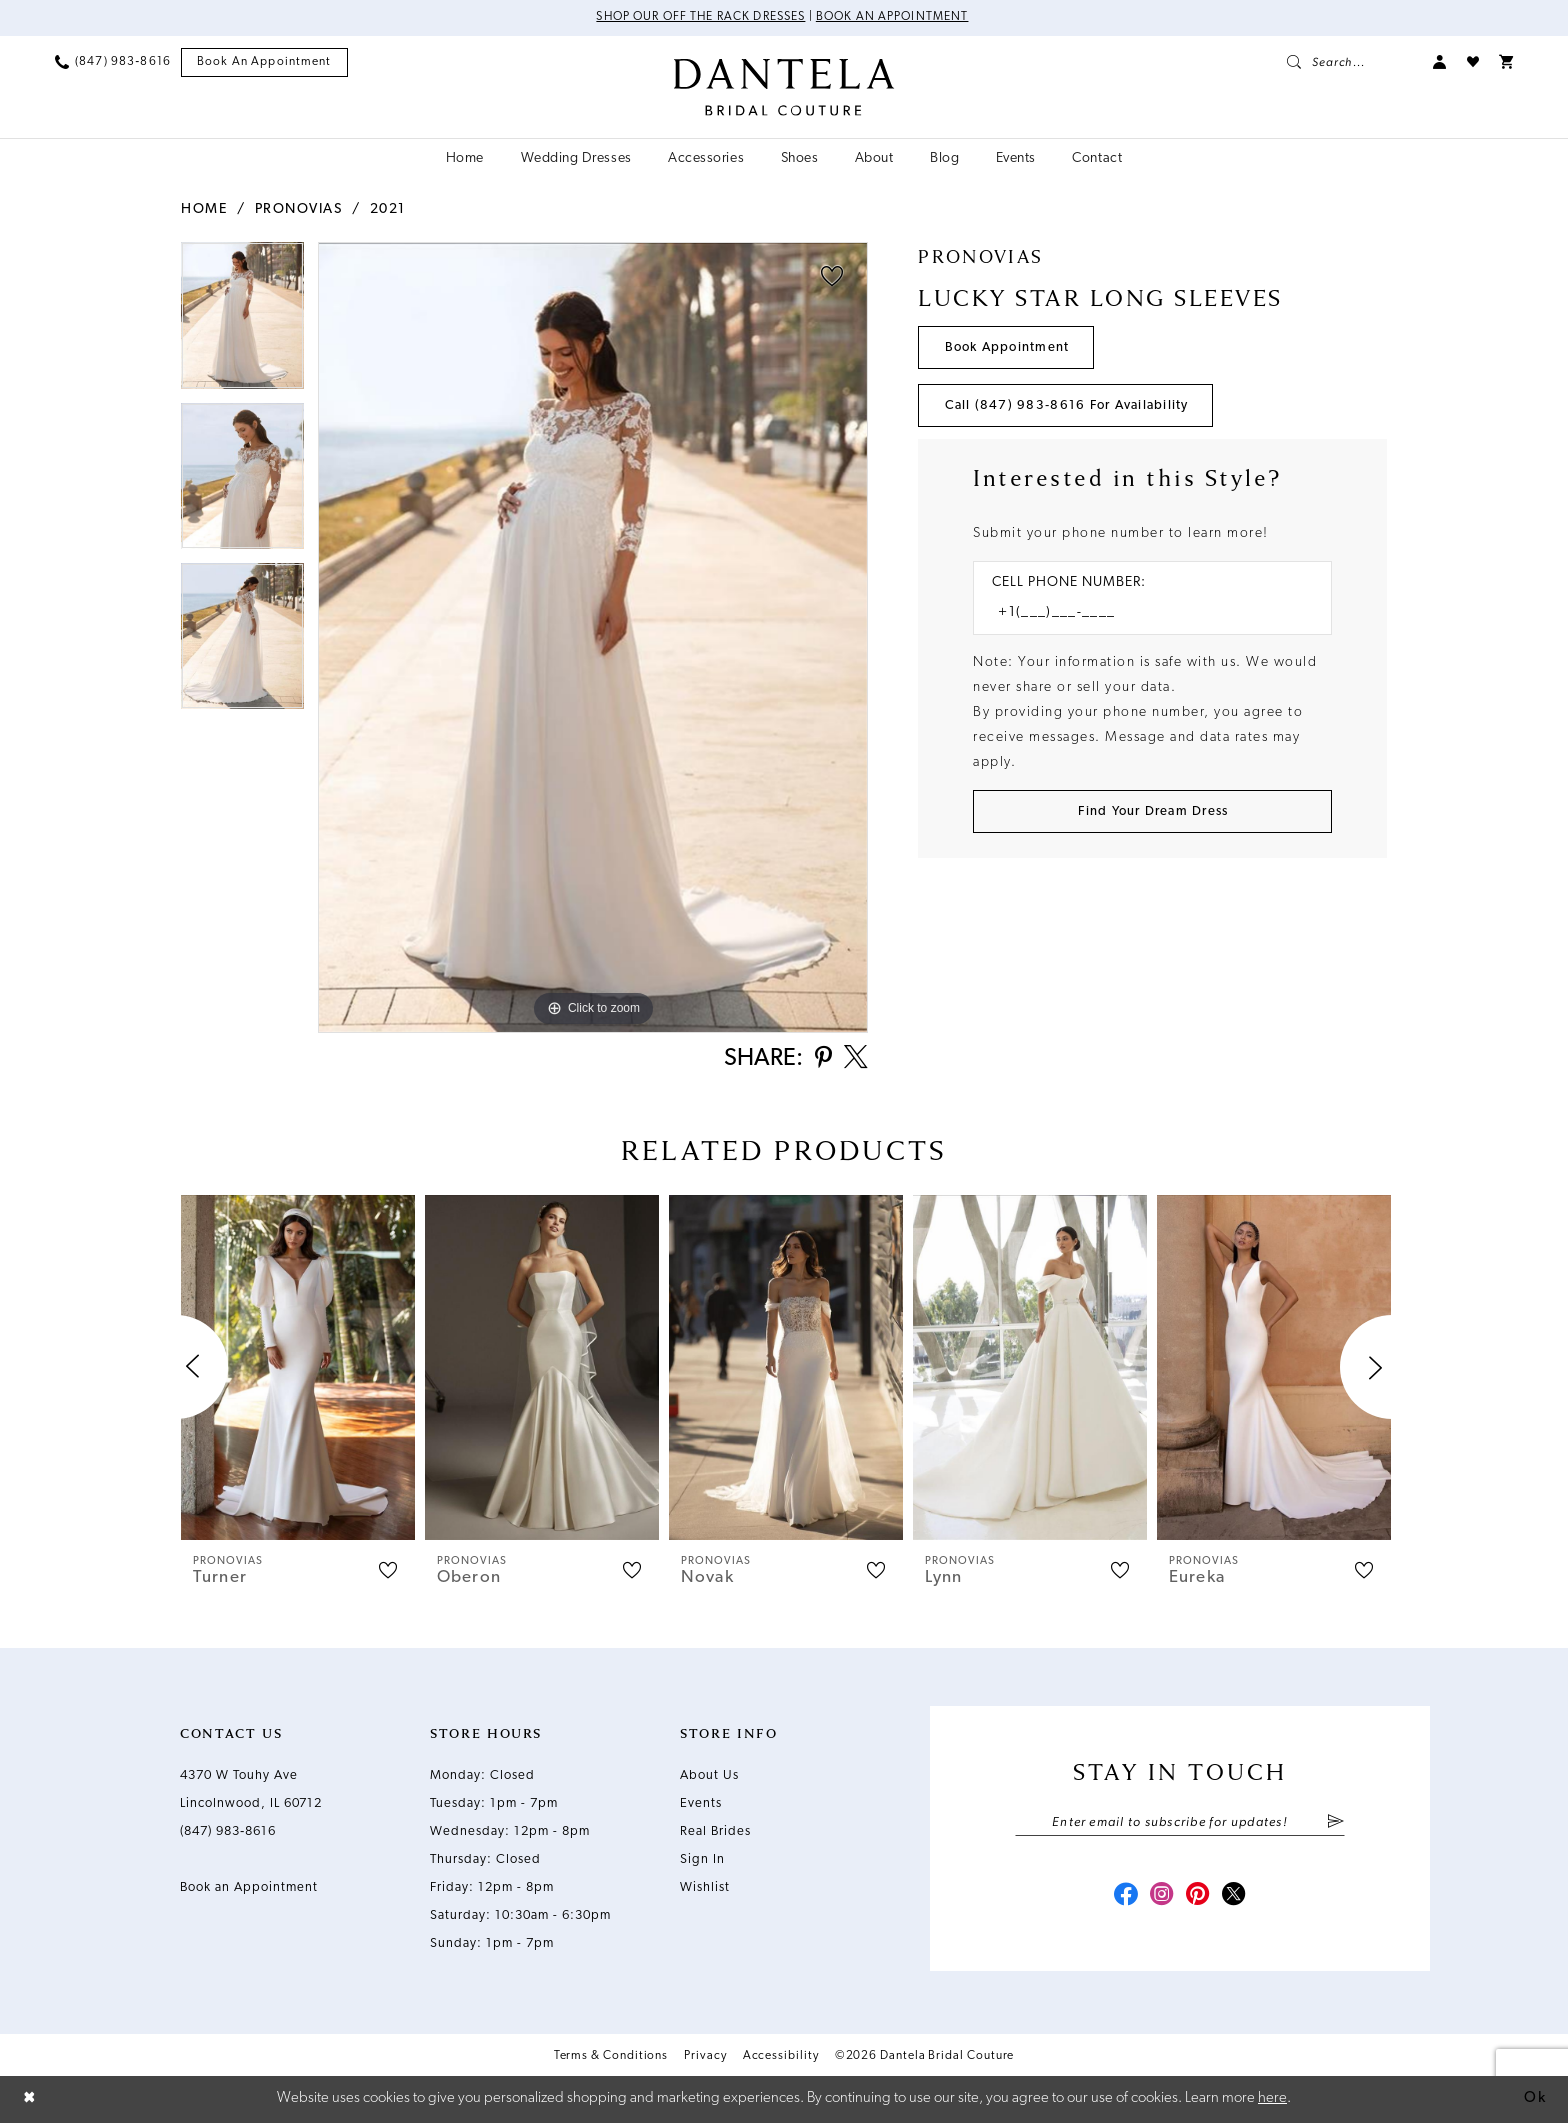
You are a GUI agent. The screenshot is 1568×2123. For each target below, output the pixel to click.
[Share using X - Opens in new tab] (856, 1059)
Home (204, 209)
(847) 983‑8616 (228, 1831)
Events (701, 1803)
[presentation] (298, 1367)
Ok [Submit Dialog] (1535, 2098)
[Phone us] (113, 62)
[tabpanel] (242, 322)
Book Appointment (1007, 347)
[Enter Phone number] (1142, 613)
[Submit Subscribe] (1335, 1823)
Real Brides (715, 1831)
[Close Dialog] (30, 2099)
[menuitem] (113, 62)
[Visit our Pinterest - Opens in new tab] (1198, 1896)
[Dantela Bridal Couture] (784, 87)
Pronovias (299, 209)
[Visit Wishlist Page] (1473, 62)
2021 (388, 209)
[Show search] (1350, 62)
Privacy (705, 2056)
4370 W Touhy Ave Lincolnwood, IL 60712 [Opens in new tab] (251, 1789)
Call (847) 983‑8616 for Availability (1067, 405)
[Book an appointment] (264, 62)
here (1272, 2098)
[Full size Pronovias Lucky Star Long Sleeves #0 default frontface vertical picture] (593, 637)
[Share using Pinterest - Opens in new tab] (823, 1059)
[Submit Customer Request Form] (1152, 811)
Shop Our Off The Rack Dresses (700, 18)
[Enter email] (1180, 1823)
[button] (1440, 62)
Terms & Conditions (611, 2056)
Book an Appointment (893, 18)
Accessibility (781, 2056)
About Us (709, 1775)
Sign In (702, 1859)
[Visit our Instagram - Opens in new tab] (1162, 1896)
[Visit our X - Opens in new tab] (1234, 1896)
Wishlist (705, 1887)
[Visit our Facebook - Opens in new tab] (1126, 1896)
